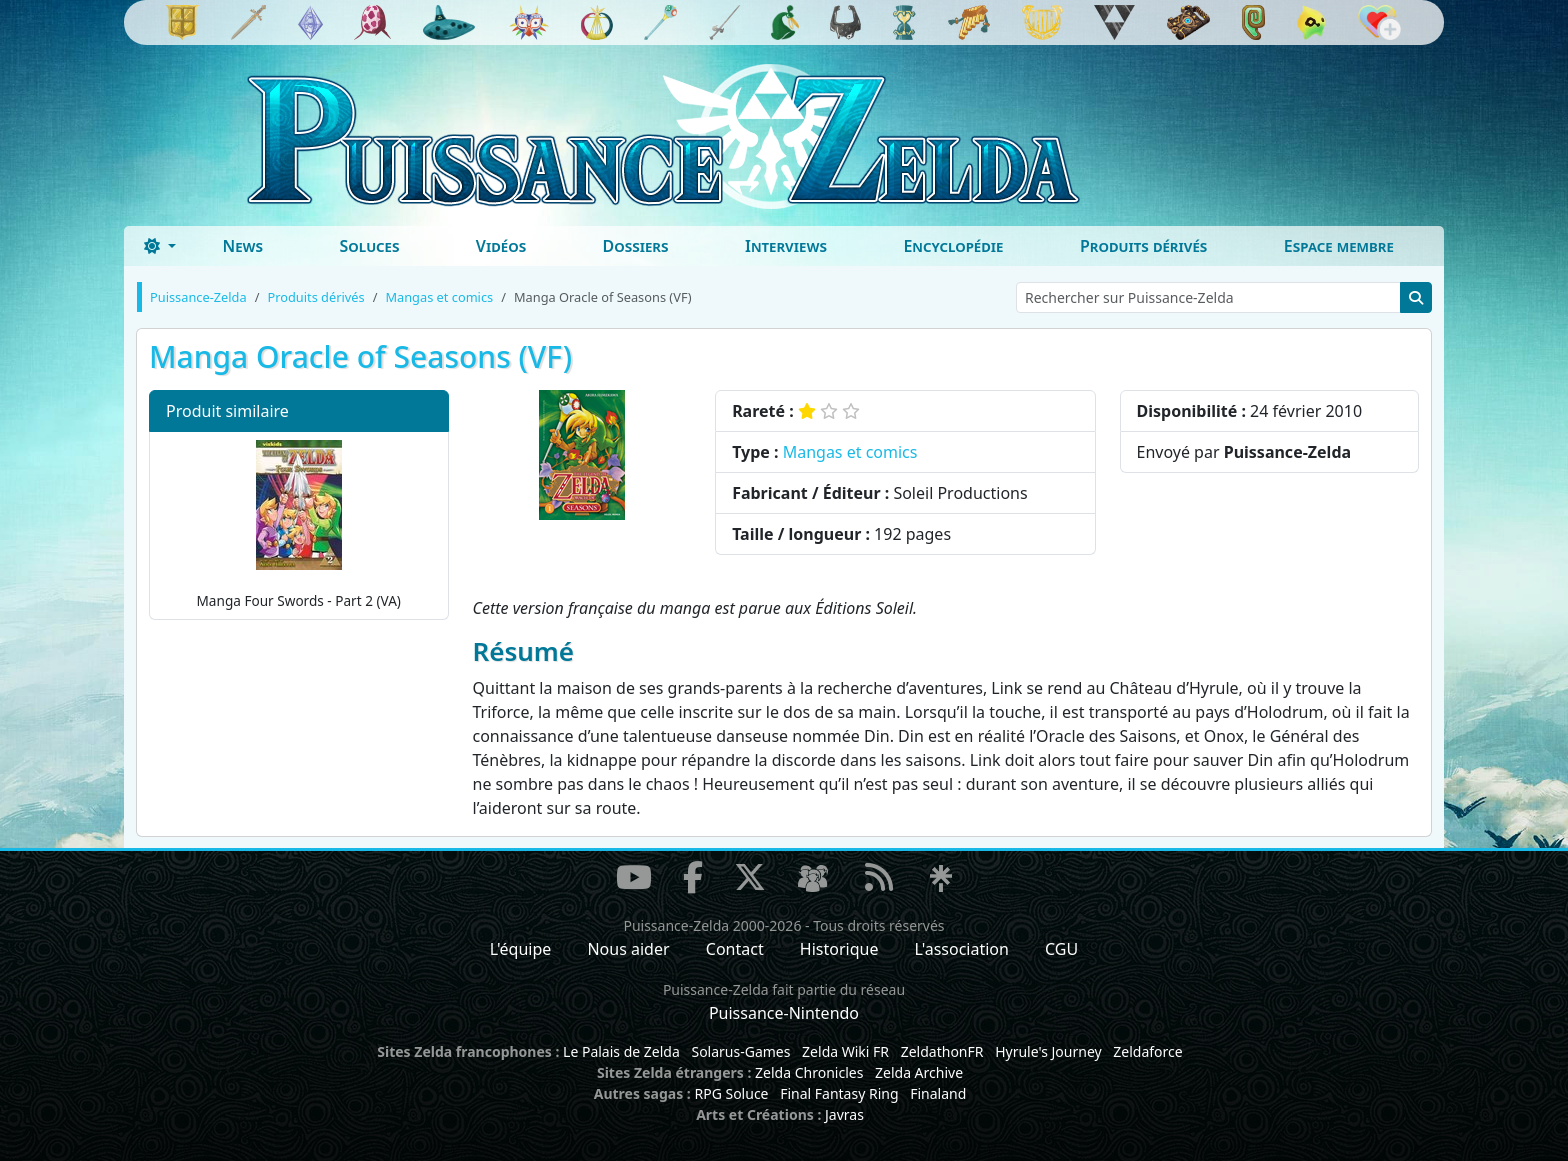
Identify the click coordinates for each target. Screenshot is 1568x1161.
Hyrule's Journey (1048, 1051)
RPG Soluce (731, 1093)
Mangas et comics (850, 452)
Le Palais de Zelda (621, 1051)
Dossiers (636, 246)
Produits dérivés (1143, 246)
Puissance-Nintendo (784, 1013)
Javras (844, 1114)
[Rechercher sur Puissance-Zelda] (1208, 297)
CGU (1061, 949)
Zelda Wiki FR (845, 1051)
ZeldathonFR (942, 1051)
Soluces (369, 246)
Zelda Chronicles (809, 1072)
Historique (839, 949)
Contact (735, 949)
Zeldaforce (1147, 1051)
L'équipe (521, 949)
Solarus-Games (740, 1051)
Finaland (938, 1093)
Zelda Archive (919, 1072)
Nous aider (628, 949)
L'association (962, 949)
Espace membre (1339, 246)
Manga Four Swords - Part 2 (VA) (299, 524)
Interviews (786, 246)
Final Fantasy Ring (839, 1093)
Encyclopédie (953, 246)
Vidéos (501, 246)
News (242, 246)
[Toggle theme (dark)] (160, 246)
